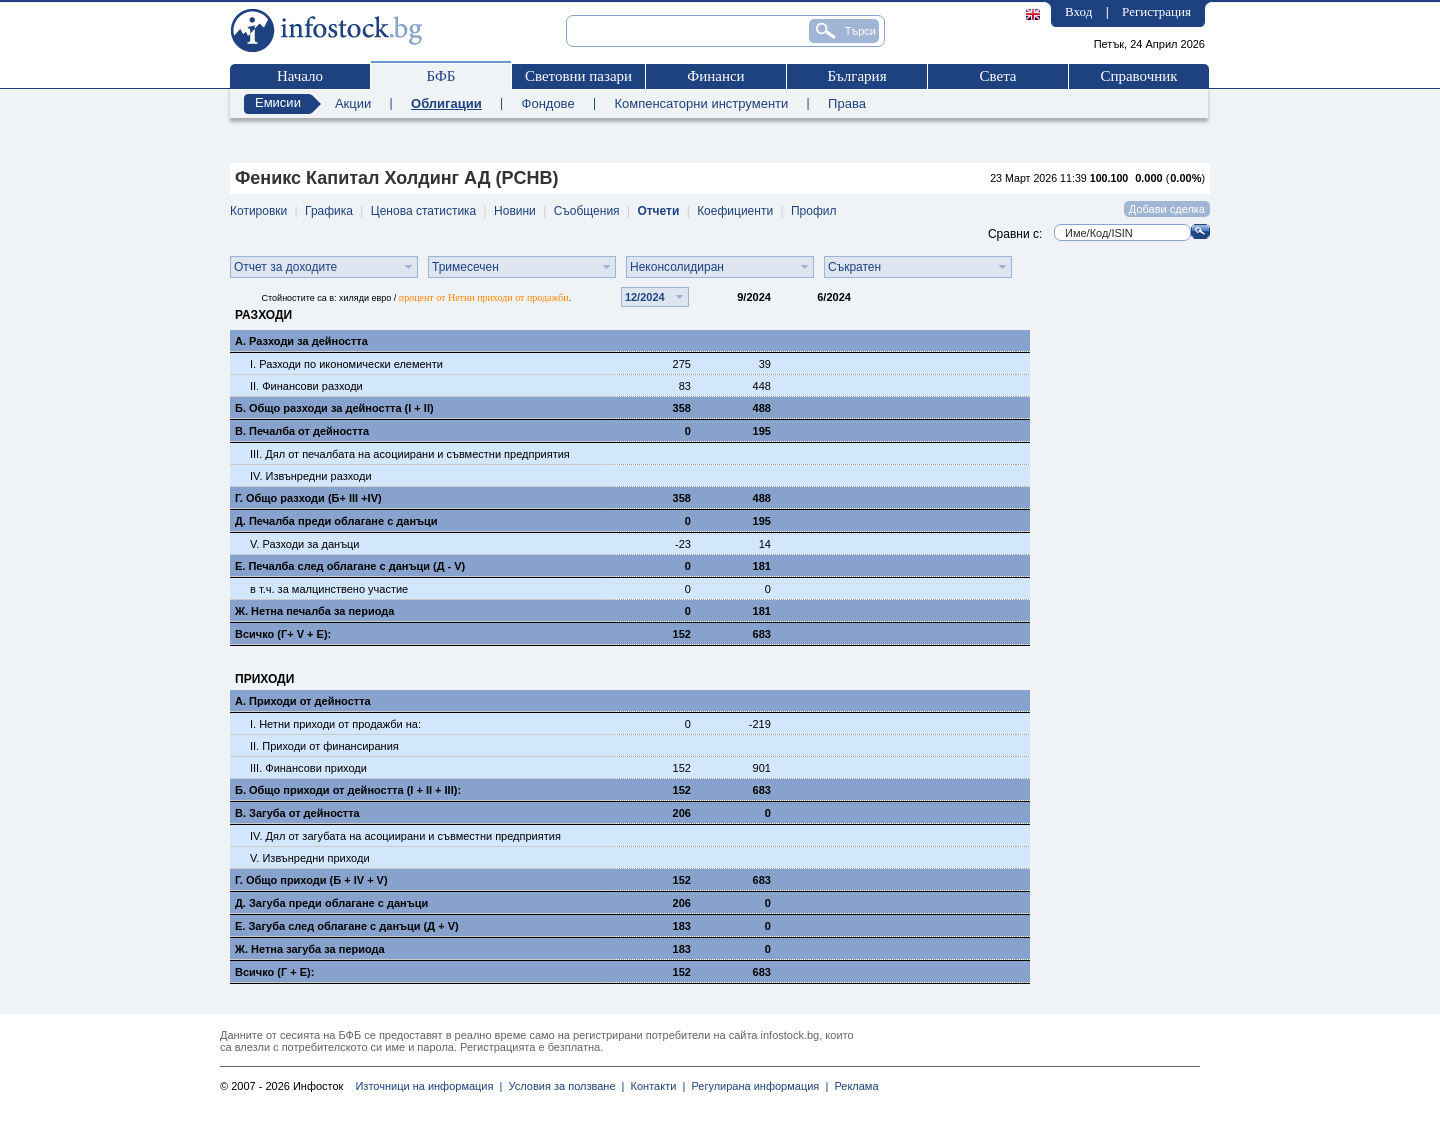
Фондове (548, 103)
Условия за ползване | (563, 1086)
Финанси (715, 76)
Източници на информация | (428, 1086)
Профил (814, 211)
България (856, 76)
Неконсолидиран (677, 267)
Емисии (278, 102)
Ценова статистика (423, 211)
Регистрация (1156, 11)
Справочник (1138, 76)
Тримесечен (465, 267)
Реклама (853, 1086)
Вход (1078, 11)
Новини (515, 211)
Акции (353, 103)
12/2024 (645, 297)
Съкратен (854, 267)
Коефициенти (735, 211)
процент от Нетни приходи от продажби (484, 297)
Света (997, 76)
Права (847, 103)
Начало (300, 76)
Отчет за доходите (285, 267)
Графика (329, 211)
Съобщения (587, 211)
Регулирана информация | (756, 1086)
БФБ (441, 76)
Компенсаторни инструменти (701, 103)
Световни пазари (578, 76)
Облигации (446, 103)
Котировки (258, 211)
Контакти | (654, 1086)
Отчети (658, 211)
